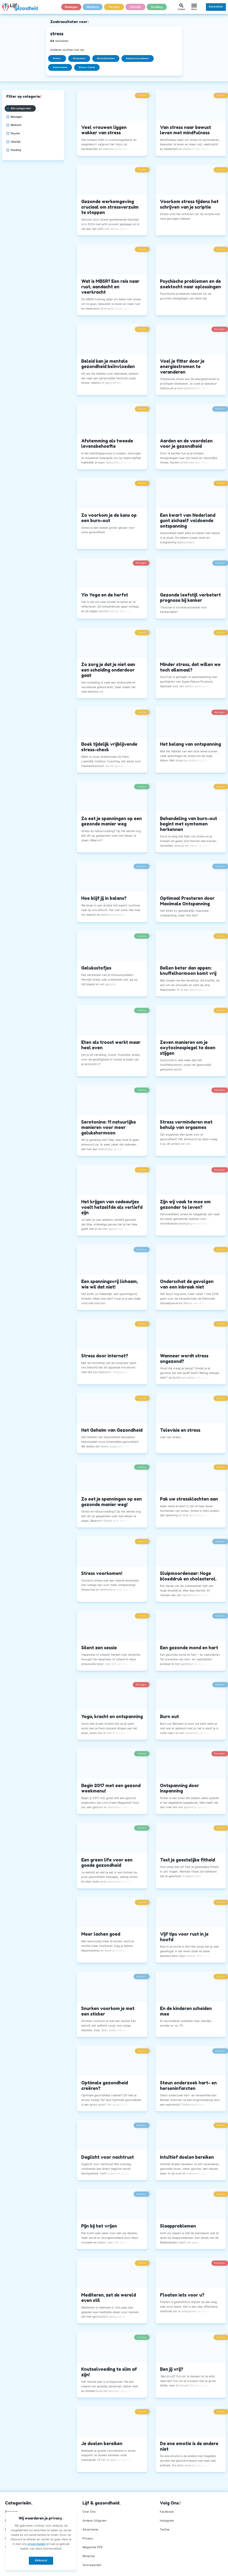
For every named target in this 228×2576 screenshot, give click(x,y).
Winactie (88, 2556)
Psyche (114, 7)
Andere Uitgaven (94, 2520)
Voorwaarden (92, 2565)
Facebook (167, 2511)
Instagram (167, 2520)
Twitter (165, 2529)
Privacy (87, 2538)
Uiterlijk (135, 7)
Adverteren (90, 2529)
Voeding (157, 7)
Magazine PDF (92, 2547)
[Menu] (194, 7)
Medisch (93, 7)
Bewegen (71, 7)
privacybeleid (36, 2544)
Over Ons (89, 2511)
